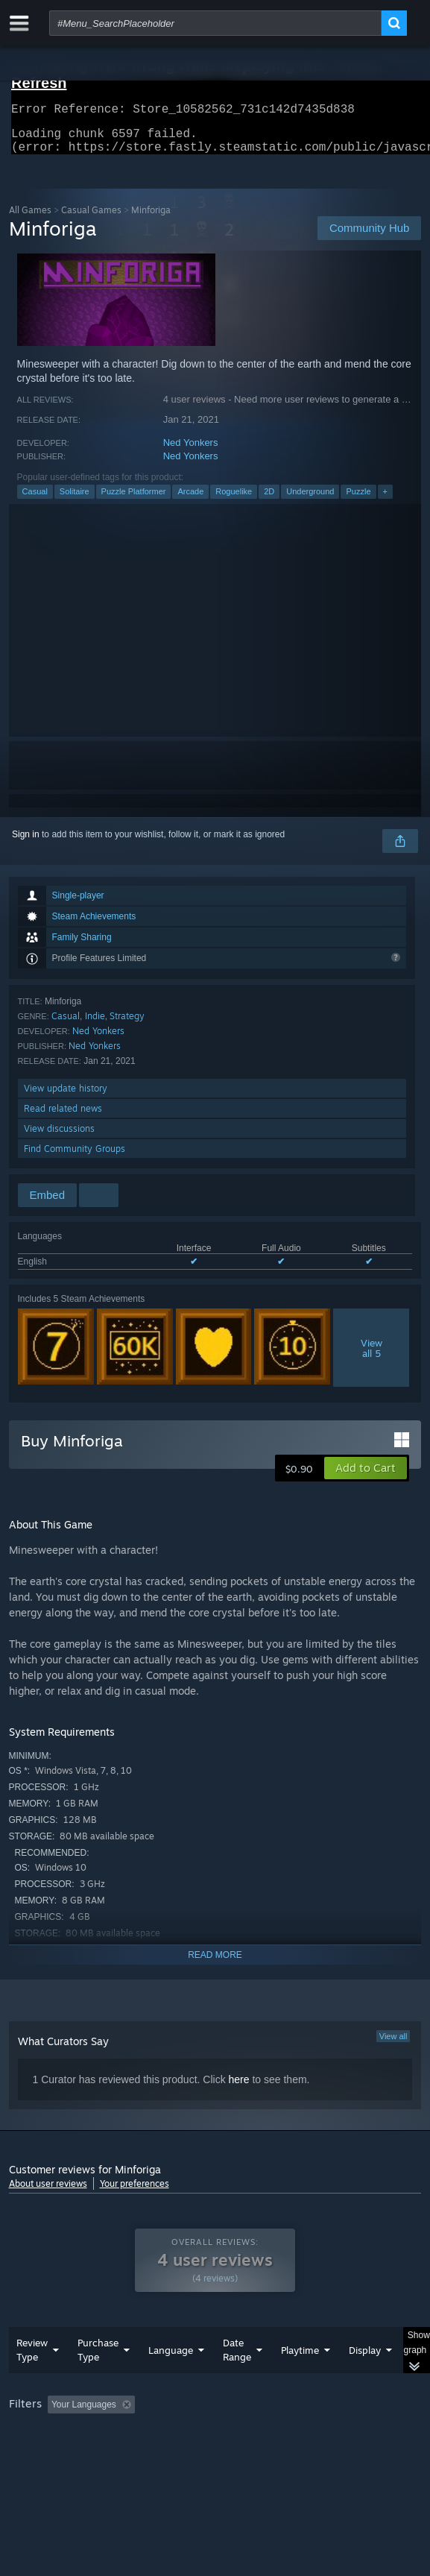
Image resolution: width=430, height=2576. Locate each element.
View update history (65, 1097)
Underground (310, 500)
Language (170, 2380)
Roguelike (233, 500)
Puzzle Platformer (133, 500)
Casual (35, 500)
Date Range (237, 2379)
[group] (215, 2453)
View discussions (59, 1137)
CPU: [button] (274, 2454)
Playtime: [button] (349, 2434)
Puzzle (358, 500)
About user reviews (48, 2192)
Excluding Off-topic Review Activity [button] (234, 2434)
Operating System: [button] (197, 2454)
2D (269, 500)
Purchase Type (98, 2379)
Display (365, 2380)
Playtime (300, 2380)
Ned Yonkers (190, 451)
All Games (30, 218)
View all (393, 2045)
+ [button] (385, 500)
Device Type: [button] (38, 2472)
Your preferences (134, 2192)
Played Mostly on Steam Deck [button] (72, 2454)
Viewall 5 (371, 1357)
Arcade (190, 500)
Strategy (127, 1024)
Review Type (32, 2379)
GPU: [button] (324, 2454)
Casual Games (91, 218)
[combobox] (215, 23)
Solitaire (74, 500)
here (239, 2088)
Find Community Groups (74, 1157)
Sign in (25, 843)
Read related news (63, 1117)
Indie (95, 1024)
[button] (365, 1477)
